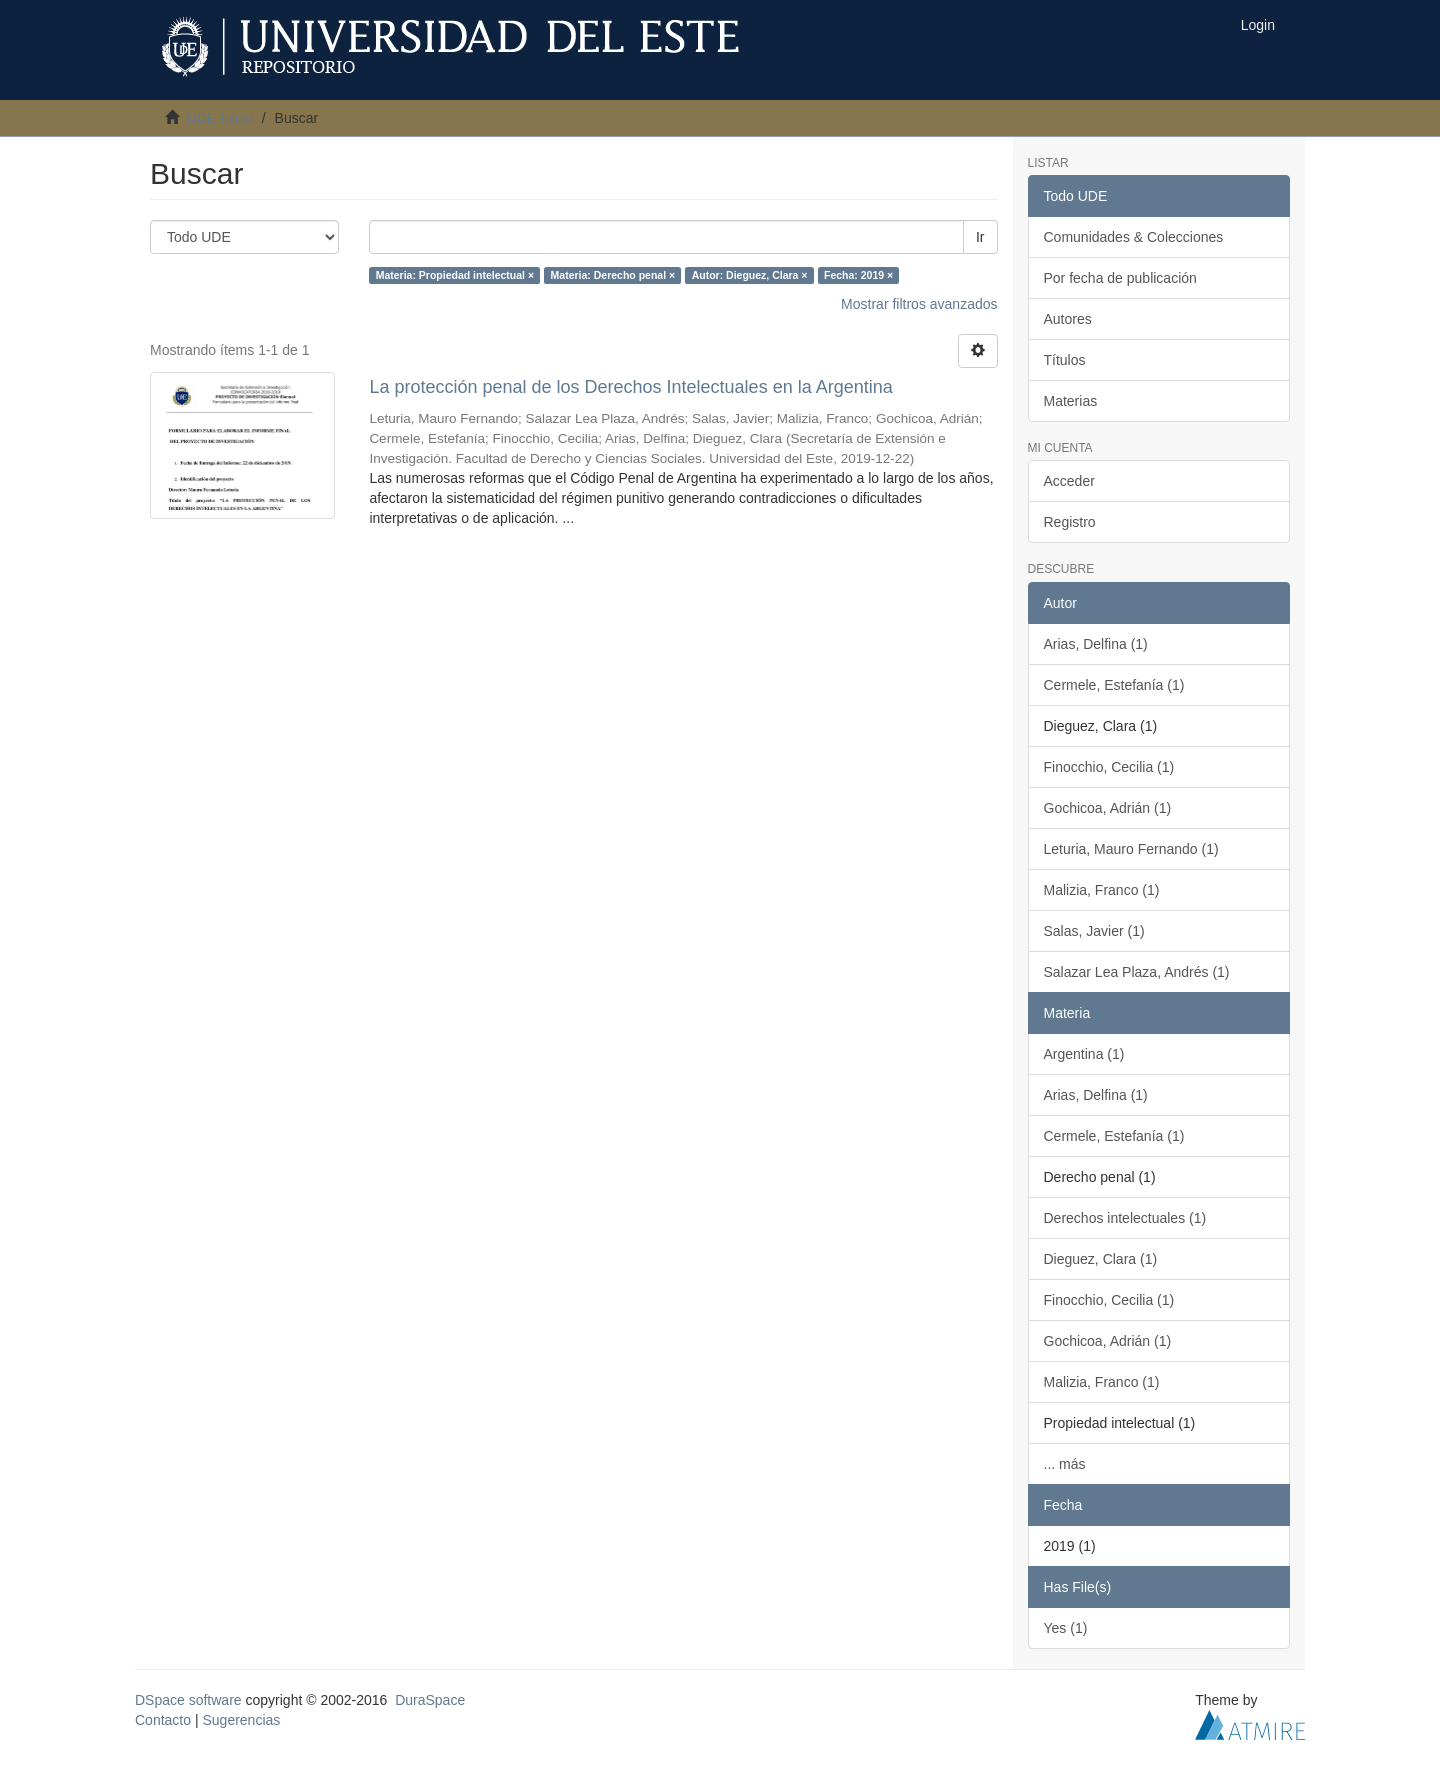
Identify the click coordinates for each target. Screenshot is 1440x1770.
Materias (1071, 401)
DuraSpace (430, 1700)
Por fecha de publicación (1120, 278)
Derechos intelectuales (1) (1125, 1218)
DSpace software (188, 1700)
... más (1065, 1464)
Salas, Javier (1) (1094, 931)
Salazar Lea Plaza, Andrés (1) (1137, 972)
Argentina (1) (1084, 1054)
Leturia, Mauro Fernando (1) (1131, 849)
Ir (980, 237)
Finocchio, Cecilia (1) (1109, 767)
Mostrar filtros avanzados (919, 304)
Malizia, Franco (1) (1102, 890)
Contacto (163, 1720)
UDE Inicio (220, 118)
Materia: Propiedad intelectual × (455, 275)
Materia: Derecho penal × (613, 275)
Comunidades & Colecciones (1134, 237)
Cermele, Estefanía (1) (1114, 685)
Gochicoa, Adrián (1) (1108, 808)
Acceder (1069, 481)
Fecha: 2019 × (858, 275)
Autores (1068, 319)
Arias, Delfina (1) (1096, 644)
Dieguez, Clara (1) (1101, 1259)
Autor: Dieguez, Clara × (750, 275)
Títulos (1065, 360)
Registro (1070, 522)
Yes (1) (1066, 1628)
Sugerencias (241, 1720)
